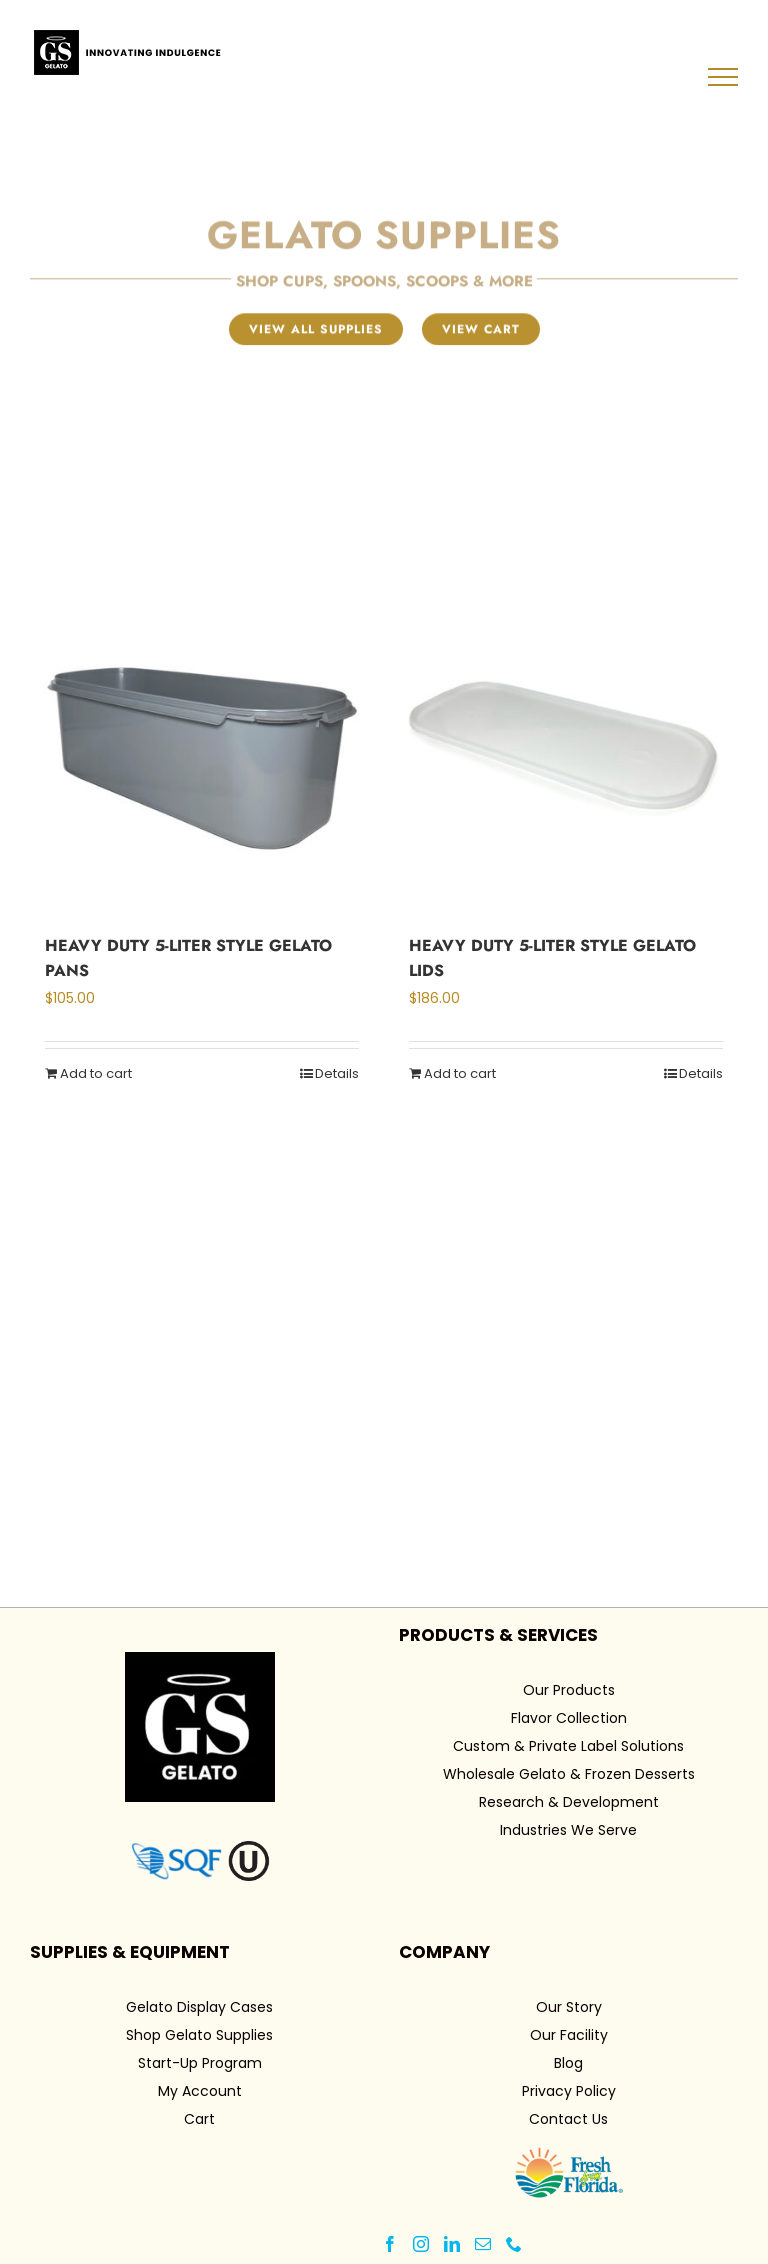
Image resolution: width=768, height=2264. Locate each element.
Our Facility (569, 2035)
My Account (200, 2091)
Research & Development (569, 1802)
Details (337, 1073)
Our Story (569, 2007)
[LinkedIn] (452, 2244)
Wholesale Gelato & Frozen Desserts (569, 1774)
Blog (568, 2063)
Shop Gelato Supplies (199, 2035)
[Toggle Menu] (723, 77)
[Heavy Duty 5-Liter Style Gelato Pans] (202, 742)
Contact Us (568, 2119)
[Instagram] (421, 2244)
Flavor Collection (569, 1718)
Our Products (569, 1690)
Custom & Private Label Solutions (568, 1746)
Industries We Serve (568, 1830)
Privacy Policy (569, 2091)
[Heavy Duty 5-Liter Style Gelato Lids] (566, 742)
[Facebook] (390, 2244)
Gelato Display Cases (199, 2007)
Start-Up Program (200, 2063)
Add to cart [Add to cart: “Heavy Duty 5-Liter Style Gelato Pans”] (96, 1073)
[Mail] (483, 2244)
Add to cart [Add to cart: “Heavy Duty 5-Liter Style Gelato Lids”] (460, 1073)
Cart (199, 2119)
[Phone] (514, 2244)
